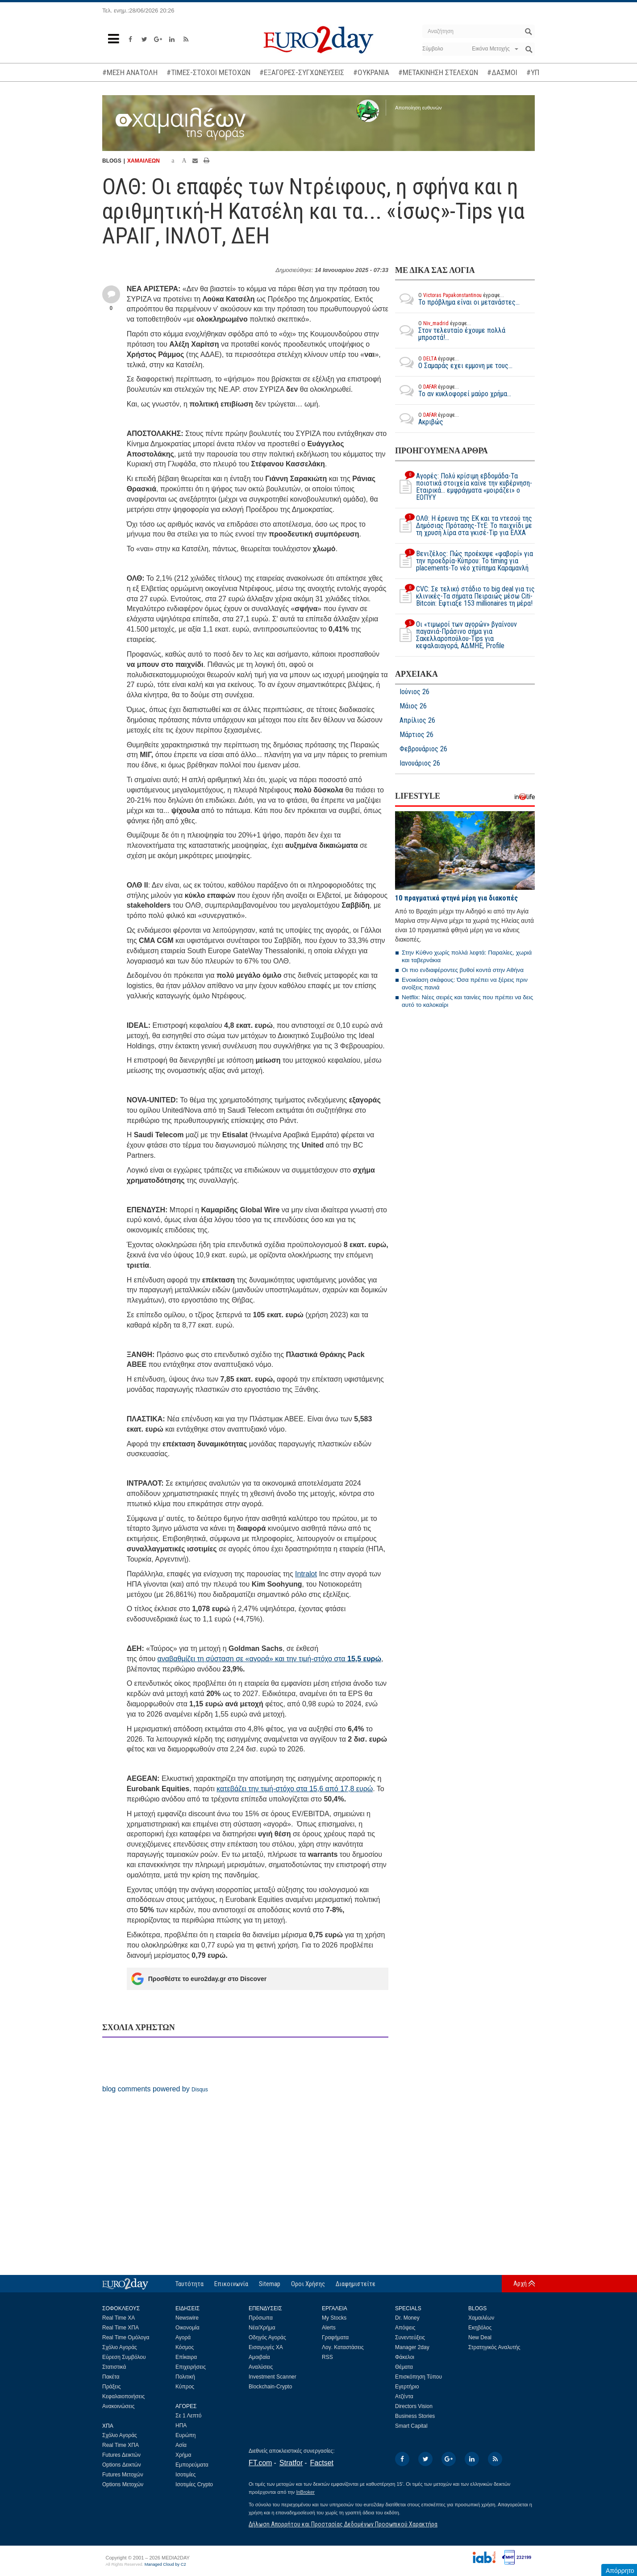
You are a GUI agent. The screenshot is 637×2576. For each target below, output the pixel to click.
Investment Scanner (272, 2377)
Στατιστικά (114, 2367)
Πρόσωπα (261, 2318)
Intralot (306, 1574)
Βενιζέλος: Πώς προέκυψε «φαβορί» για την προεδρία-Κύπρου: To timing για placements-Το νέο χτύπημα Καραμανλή (464, 561)
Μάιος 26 (413, 706)
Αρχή (520, 2283)
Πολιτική (185, 2377)
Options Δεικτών (121, 2465)
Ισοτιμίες (185, 2474)
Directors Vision (414, 2406)
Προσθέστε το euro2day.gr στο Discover (198, 1979)
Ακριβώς (427, 418)
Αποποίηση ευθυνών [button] (418, 107)
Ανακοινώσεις (118, 2406)
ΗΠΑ (181, 2425)
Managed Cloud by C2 (165, 2564)
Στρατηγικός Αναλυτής (494, 2347)
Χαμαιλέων (481, 2318)
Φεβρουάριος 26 (423, 749)
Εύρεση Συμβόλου (124, 2357)
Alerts (329, 2328)
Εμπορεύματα (191, 2465)
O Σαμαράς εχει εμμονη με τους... (453, 362)
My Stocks (334, 2318)
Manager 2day (412, 2347)
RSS (327, 2357)
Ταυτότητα (189, 2284)
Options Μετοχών (122, 2484)
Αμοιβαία (259, 2357)
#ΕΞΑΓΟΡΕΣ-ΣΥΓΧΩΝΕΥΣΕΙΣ (301, 72)
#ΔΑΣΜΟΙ (502, 72)
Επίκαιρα (186, 2357)
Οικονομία (187, 2328)
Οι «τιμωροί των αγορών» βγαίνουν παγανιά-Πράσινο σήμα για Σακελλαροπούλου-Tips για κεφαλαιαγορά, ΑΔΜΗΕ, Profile (456, 635)
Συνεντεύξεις (410, 2337)
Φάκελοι (404, 2357)
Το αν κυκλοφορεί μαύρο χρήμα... (453, 390)
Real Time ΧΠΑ (120, 2328)
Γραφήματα (335, 2337)
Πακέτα (110, 2377)
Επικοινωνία (231, 2284)
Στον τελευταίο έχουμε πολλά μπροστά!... (465, 330)
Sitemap (269, 2284)
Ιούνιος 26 (414, 691)
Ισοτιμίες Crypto (194, 2484)
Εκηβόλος (479, 2328)
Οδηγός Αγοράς (267, 2337)
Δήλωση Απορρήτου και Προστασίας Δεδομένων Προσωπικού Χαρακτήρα (343, 2524)
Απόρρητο (620, 2570)
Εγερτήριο (407, 2386)
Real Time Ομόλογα (125, 2337)
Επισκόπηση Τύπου (418, 2377)
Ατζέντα (404, 2396)
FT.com (260, 2463)
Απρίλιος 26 (417, 720)
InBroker (305, 2492)
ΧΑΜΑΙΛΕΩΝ (143, 161)
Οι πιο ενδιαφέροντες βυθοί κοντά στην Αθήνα (463, 970)
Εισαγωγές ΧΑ (266, 2347)
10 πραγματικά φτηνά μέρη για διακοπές (456, 898)
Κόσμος (184, 2347)
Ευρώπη (185, 2435)
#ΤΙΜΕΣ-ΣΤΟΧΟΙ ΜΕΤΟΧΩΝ (208, 72)
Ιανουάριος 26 (420, 763)
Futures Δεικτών (121, 2455)
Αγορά (183, 2337)
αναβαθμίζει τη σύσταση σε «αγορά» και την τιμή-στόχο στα (269, 1659)
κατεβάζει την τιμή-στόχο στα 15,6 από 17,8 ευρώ (294, 1789)
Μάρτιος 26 (416, 734)
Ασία (181, 2445)
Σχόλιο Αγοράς (119, 2347)
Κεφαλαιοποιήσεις (123, 2396)
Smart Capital (411, 2426)
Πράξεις (111, 2386)
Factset (321, 2463)
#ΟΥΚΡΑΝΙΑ (371, 72)
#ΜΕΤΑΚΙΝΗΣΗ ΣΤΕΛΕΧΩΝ (438, 72)
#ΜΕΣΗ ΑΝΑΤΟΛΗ (130, 72)
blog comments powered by (155, 2089)
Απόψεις (405, 2328)
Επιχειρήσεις (190, 2367)
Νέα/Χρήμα (262, 2328)
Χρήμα (183, 2455)
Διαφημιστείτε (355, 2284)
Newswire (187, 2318)
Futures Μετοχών (122, 2474)
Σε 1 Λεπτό (188, 2416)
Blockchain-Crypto (270, 2386)
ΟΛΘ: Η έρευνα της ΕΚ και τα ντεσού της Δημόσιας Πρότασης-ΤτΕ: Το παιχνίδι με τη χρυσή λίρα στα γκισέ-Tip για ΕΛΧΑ (463, 525)
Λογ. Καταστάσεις (343, 2347)
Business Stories (415, 2416)
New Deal (479, 2337)
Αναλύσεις (261, 2367)
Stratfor (291, 2463)
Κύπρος (184, 2386)
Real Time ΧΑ (118, 2318)
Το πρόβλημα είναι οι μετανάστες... (457, 299)
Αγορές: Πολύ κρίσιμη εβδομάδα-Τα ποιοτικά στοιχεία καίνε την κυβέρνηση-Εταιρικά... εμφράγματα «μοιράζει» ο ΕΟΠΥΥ (463, 487)
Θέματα (404, 2367)
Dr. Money (407, 2318)
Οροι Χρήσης (308, 2284)
